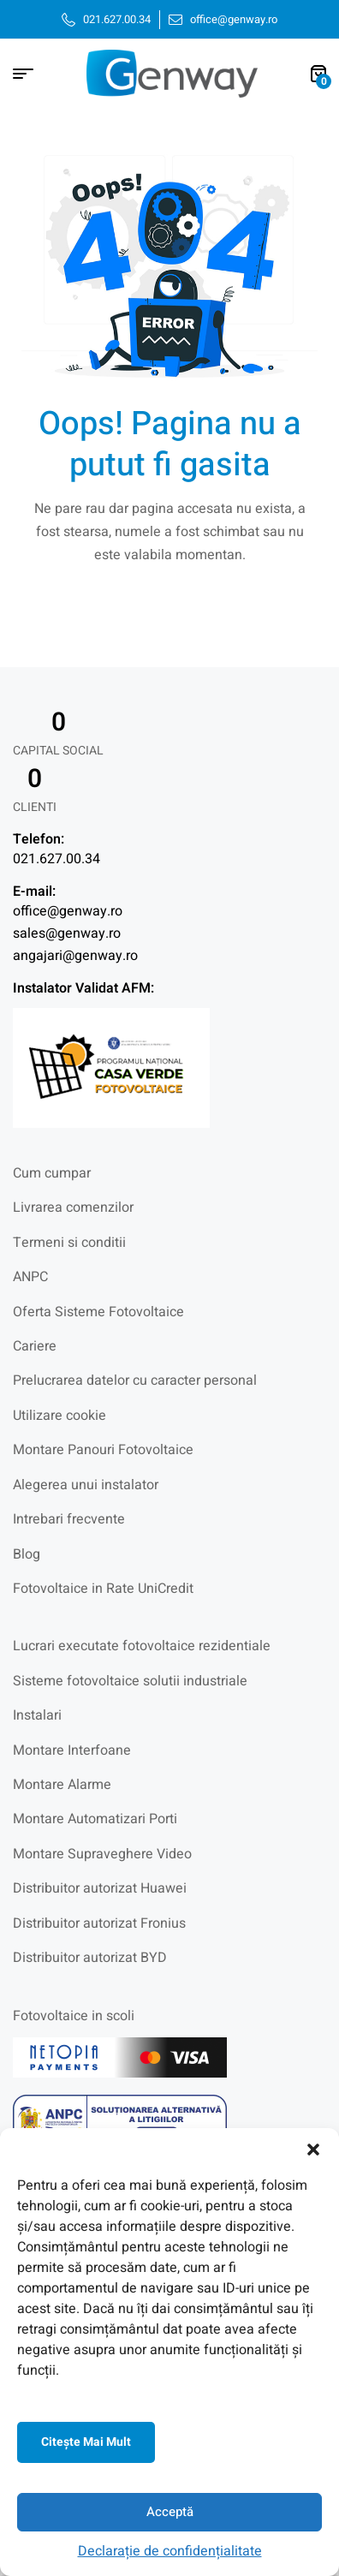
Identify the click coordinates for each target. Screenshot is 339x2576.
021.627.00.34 (56, 859)
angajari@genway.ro (75, 955)
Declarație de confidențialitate (170, 2551)
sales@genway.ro (67, 933)
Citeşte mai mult (86, 2442)
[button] (313, 2149)
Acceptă (169, 2511)
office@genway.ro (67, 911)
